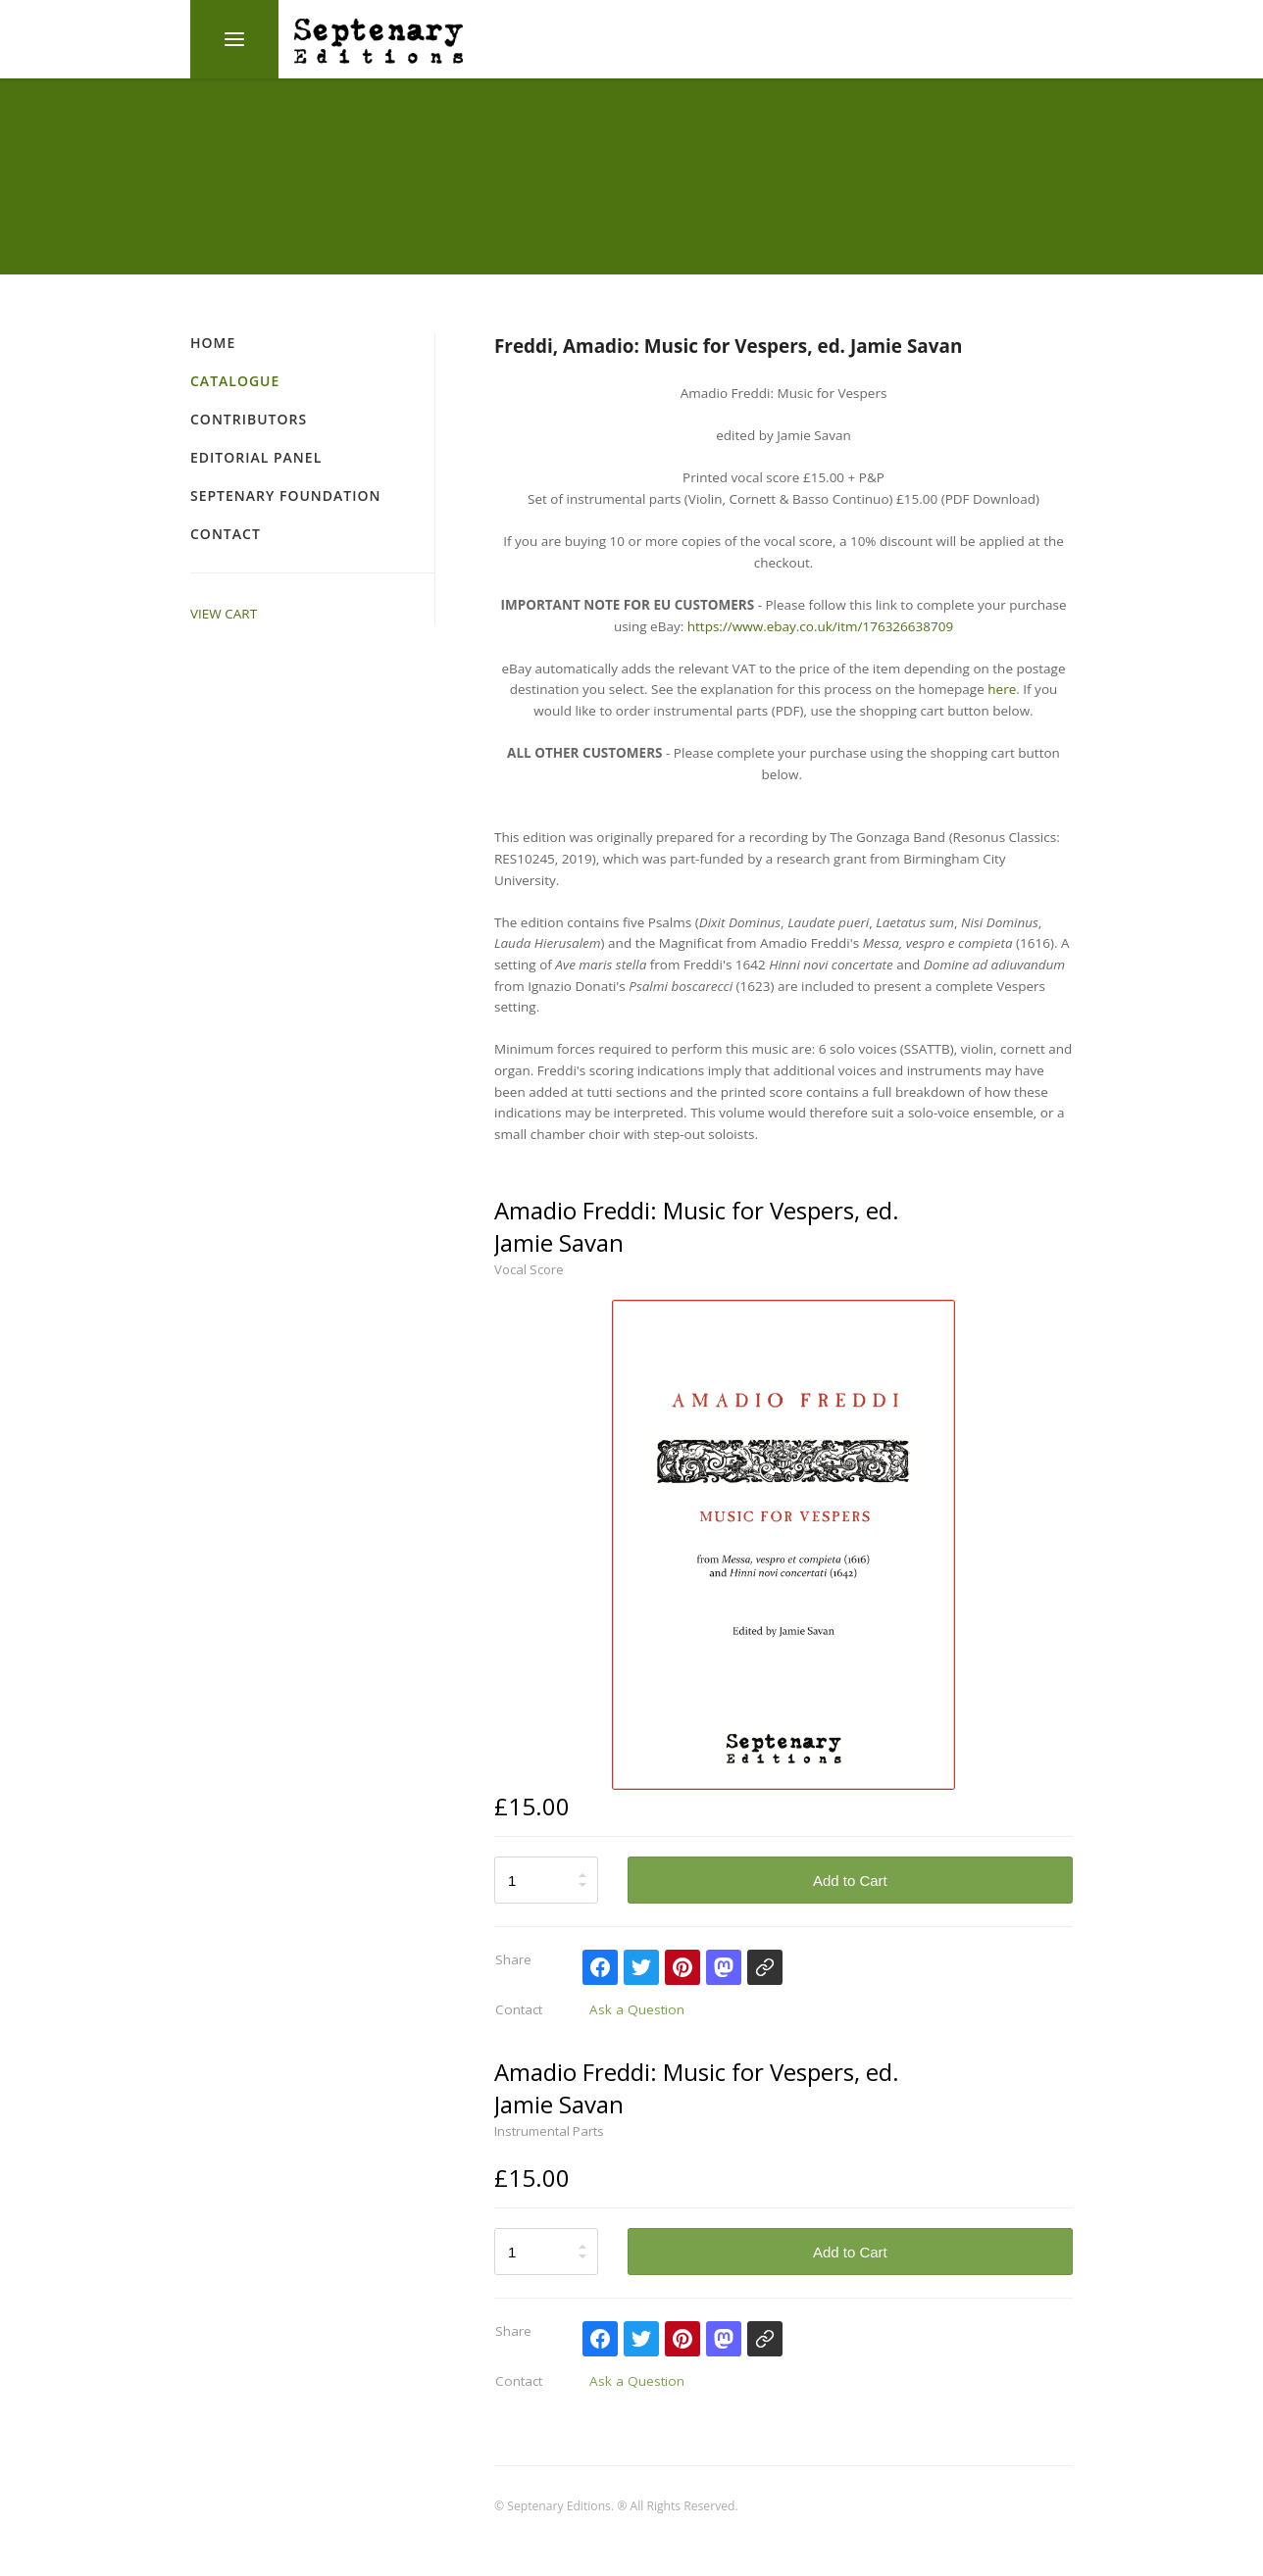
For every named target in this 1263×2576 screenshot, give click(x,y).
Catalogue (234, 381)
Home (212, 342)
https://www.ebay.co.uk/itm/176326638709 (820, 626)
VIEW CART (223, 613)
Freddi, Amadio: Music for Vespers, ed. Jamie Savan (728, 346)
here (1001, 689)
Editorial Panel (256, 457)
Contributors (248, 419)
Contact (225, 533)
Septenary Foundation (285, 495)
